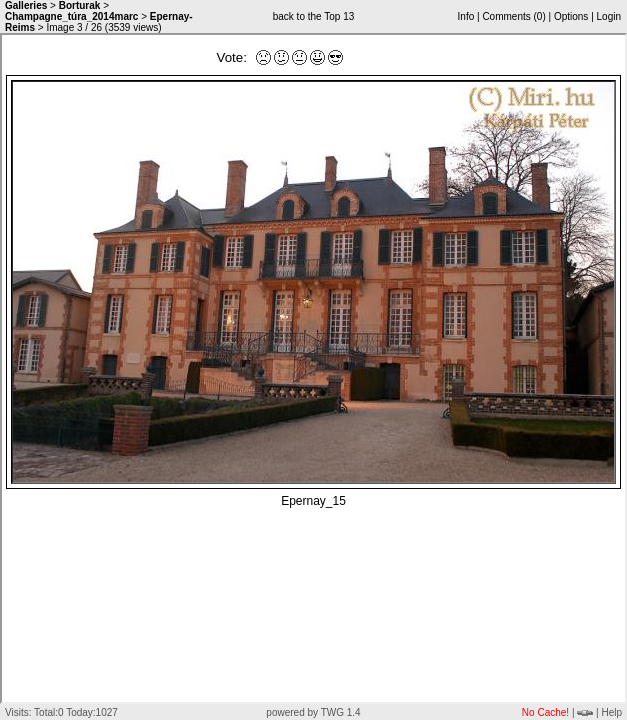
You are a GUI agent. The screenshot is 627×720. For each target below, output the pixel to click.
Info (466, 16)
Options (571, 16)
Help (611, 712)
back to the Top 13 (314, 16)
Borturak (80, 5)
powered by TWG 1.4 (313, 712)
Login (609, 16)
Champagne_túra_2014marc (71, 16)
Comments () (513, 16)
